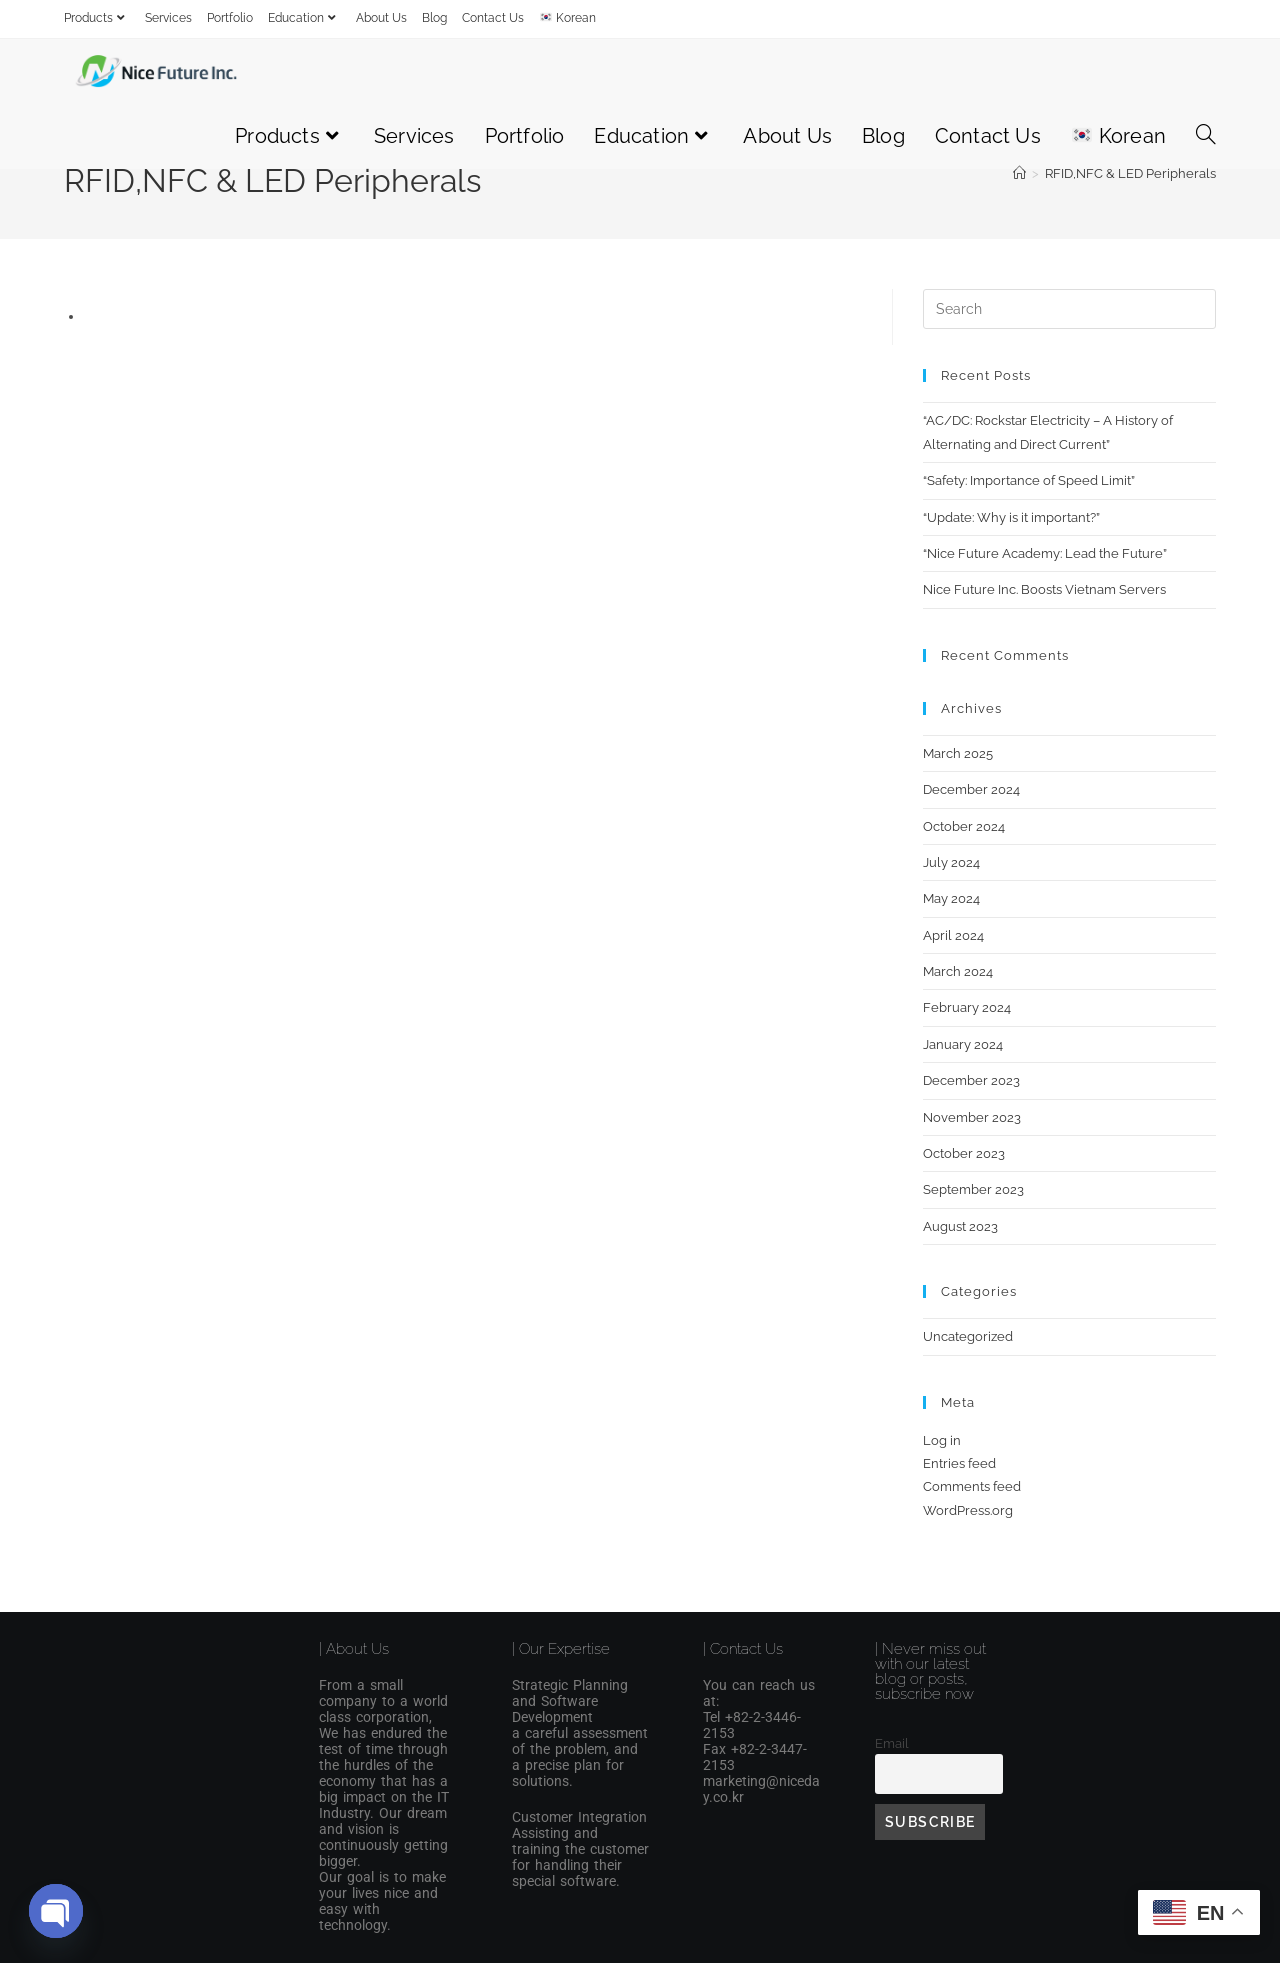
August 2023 (960, 1226)
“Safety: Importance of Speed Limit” (1029, 480)
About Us (381, 18)
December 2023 (971, 1080)
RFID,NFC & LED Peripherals (1130, 173)
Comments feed (972, 1486)
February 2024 (967, 1007)
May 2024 (951, 898)
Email (892, 1743)
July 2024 (951, 862)
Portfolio (230, 18)
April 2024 (953, 935)
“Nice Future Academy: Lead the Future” (1045, 553)
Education (304, 18)
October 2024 (964, 826)
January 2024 (963, 1044)
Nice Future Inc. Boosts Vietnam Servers (1044, 589)
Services (168, 18)
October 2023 (964, 1153)
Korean (568, 18)
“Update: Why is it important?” (1011, 517)
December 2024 (971, 789)
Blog (434, 18)
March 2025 (958, 753)
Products (97, 18)
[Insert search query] (1069, 309)
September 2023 (973, 1189)
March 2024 (958, 971)
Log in (942, 1440)
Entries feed (959, 1463)
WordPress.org (968, 1510)
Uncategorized (968, 1336)
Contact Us (493, 18)
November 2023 (972, 1117)
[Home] (1019, 173)
